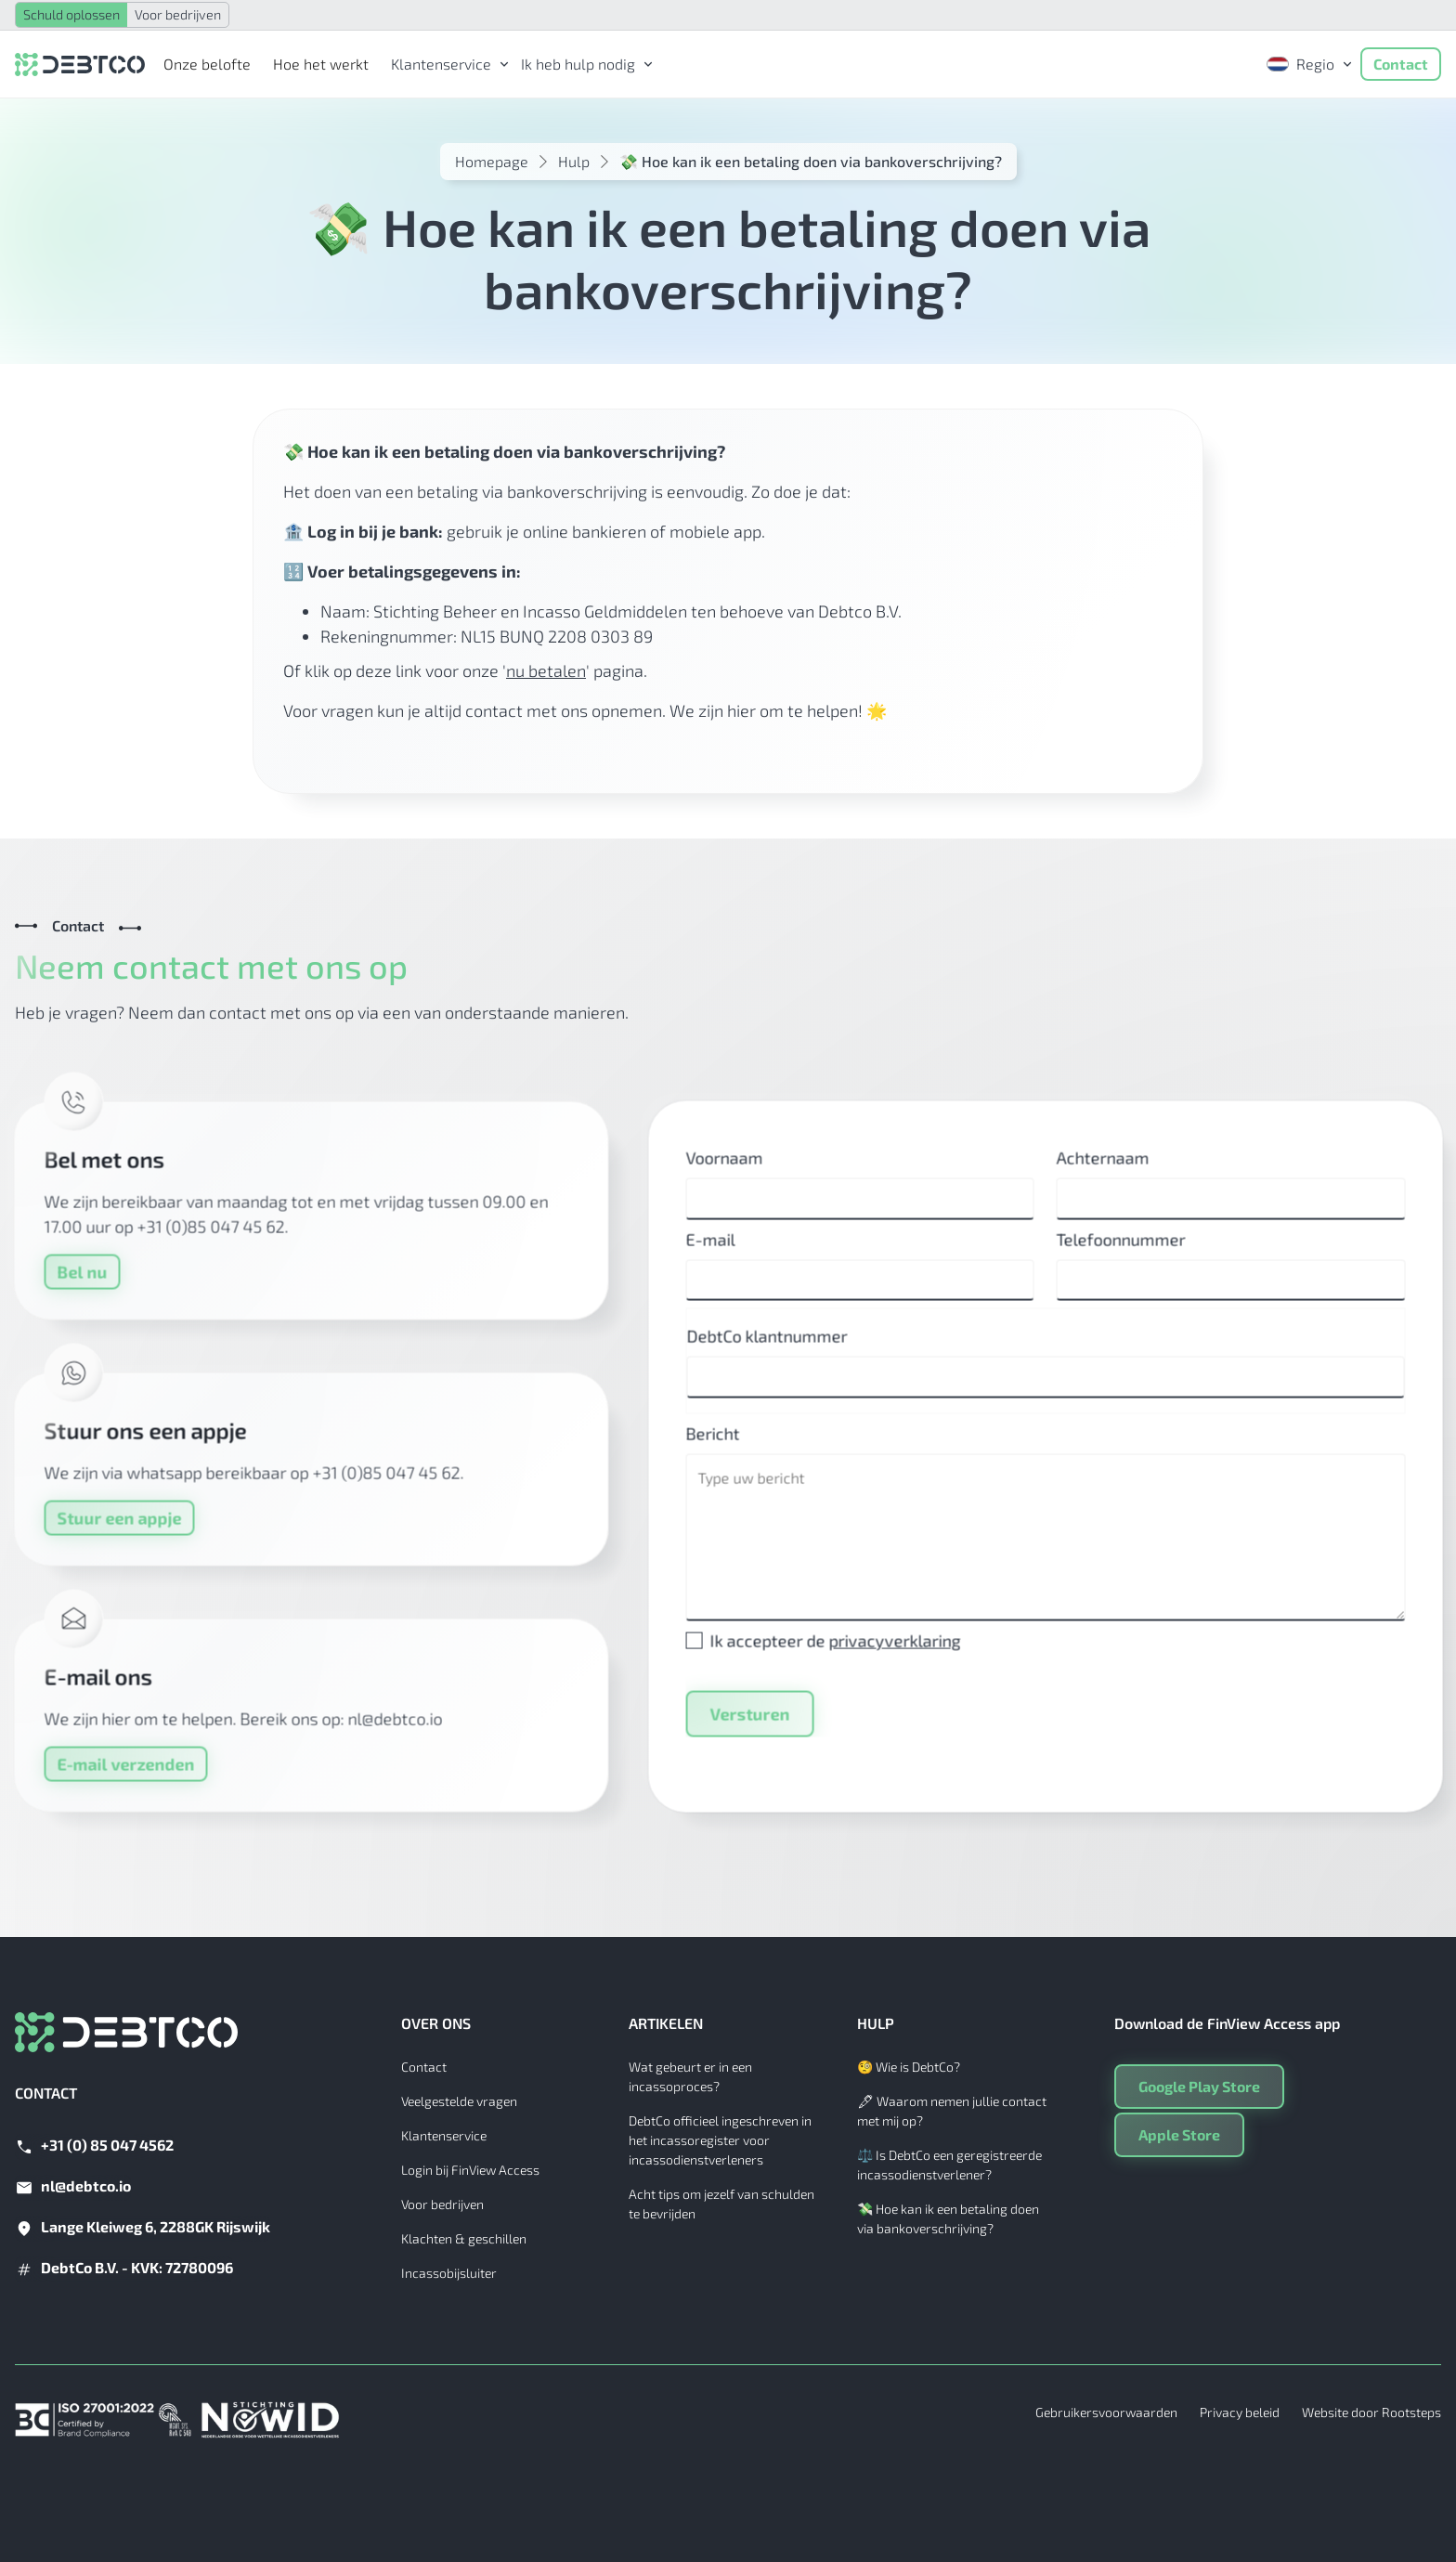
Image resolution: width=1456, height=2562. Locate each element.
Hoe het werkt (321, 63)
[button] (445, 64)
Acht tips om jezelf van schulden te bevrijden (721, 2203)
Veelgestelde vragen (459, 2101)
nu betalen (546, 670)
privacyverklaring (908, 1654)
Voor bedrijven (178, 14)
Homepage (491, 161)
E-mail (723, 1252)
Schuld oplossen (71, 14)
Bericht (726, 1447)
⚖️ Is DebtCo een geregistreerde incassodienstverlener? (949, 2164)
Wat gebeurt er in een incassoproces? (690, 2076)
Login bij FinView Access (470, 2170)
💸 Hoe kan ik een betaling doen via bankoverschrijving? (948, 2218)
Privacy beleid (1240, 2412)
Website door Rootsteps (1371, 2412)
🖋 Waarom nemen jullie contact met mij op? (951, 2110)
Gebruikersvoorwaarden (1106, 2412)
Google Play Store (1199, 2086)
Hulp (574, 161)
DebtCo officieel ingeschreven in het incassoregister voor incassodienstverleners (720, 2140)
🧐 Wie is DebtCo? (908, 2066)
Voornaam (737, 1171)
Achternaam (1117, 1171)
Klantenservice (444, 2135)
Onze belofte (207, 63)
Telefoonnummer (1135, 1252)
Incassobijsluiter (449, 2273)
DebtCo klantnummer (780, 1349)
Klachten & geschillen (463, 2238)
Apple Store (1179, 2134)
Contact (1400, 63)
